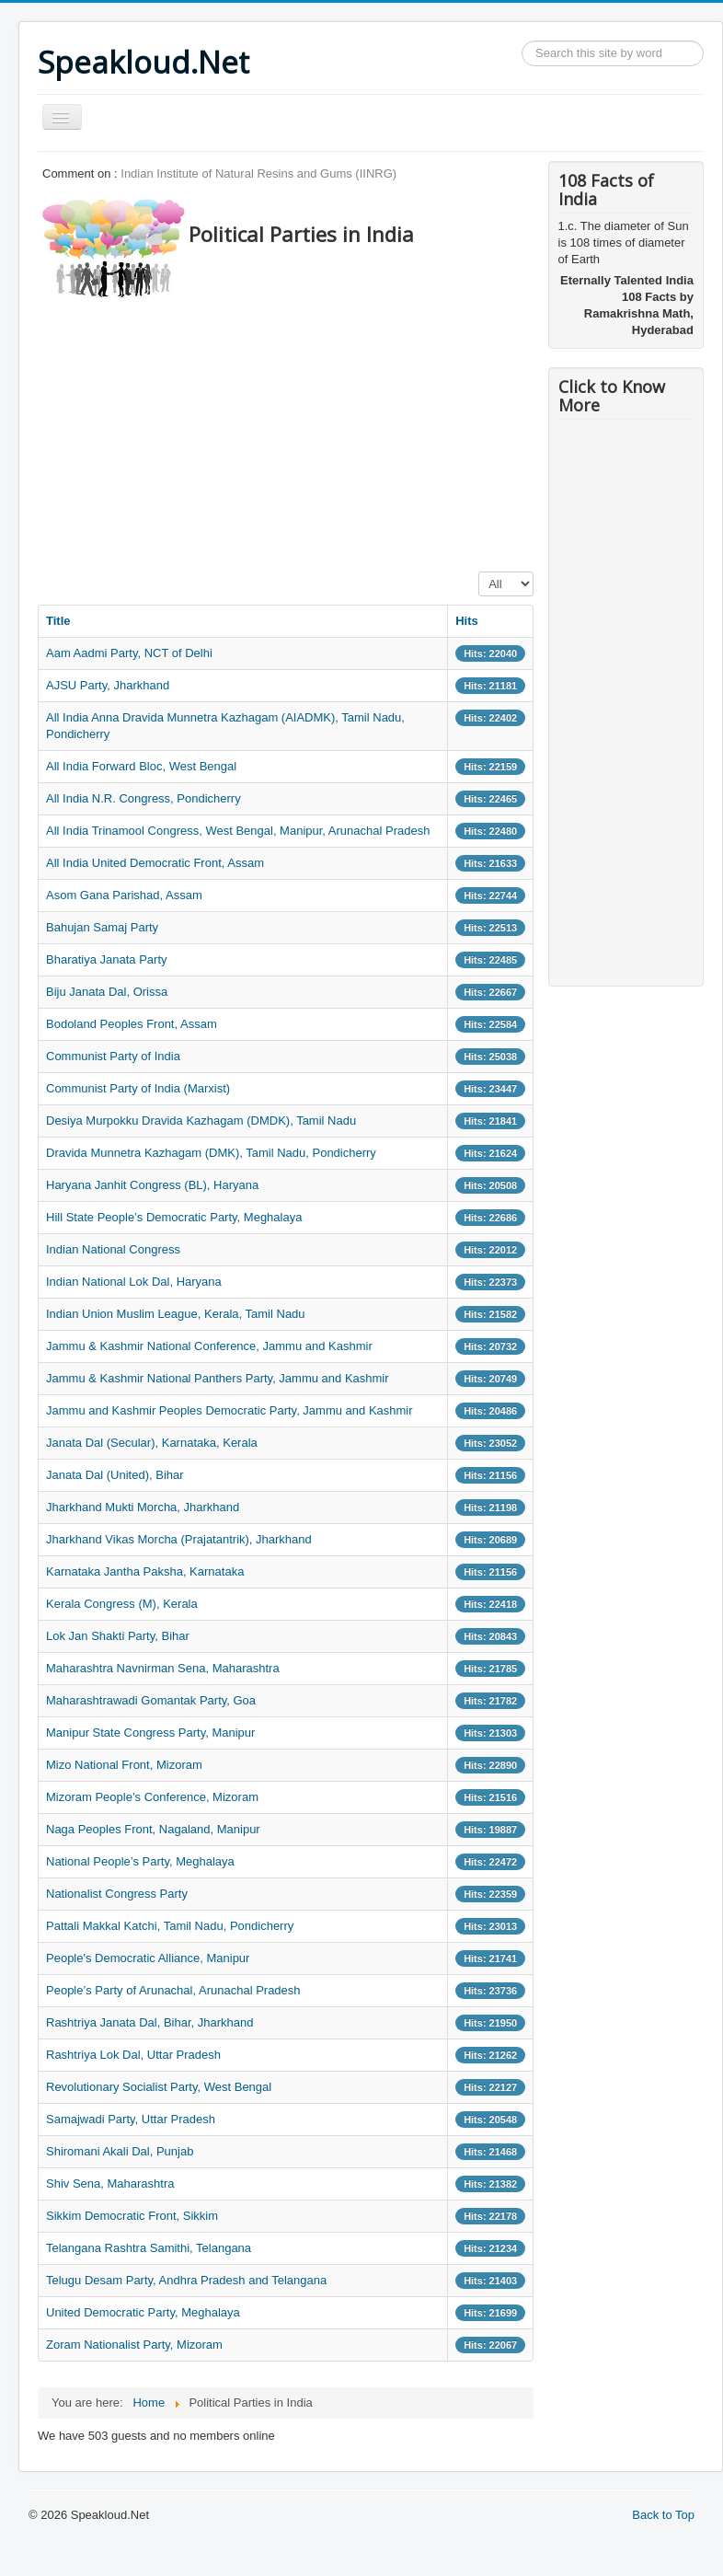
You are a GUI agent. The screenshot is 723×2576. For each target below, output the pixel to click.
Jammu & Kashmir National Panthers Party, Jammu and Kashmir (217, 1378)
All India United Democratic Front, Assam (155, 863)
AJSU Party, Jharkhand (107, 685)
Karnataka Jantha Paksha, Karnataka (145, 1571)
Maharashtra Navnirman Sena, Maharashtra (163, 1668)
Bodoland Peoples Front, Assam (131, 1024)
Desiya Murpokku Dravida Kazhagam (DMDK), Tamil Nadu (201, 1120)
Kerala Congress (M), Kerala (122, 1604)
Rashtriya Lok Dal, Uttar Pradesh (133, 2055)
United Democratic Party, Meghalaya (143, 2312)
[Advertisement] (372, 430)
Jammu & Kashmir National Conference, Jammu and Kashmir (209, 1346)
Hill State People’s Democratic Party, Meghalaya (174, 1217)
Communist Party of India (113, 1056)
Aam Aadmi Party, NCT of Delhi (129, 653)
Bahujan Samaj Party (102, 927)
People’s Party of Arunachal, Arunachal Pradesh (173, 1990)
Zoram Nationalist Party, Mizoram (134, 2344)
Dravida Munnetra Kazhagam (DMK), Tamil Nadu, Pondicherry (211, 1153)
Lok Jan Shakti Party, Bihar (117, 1636)
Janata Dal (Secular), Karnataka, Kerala (152, 1443)
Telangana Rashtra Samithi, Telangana (148, 2248)
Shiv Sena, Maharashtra (110, 2183)
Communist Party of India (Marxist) (138, 1088)
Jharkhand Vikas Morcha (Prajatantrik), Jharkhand (179, 1539)
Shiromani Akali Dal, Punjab (119, 2151)
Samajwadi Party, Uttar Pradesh (130, 2119)
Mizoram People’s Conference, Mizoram (152, 1797)
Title (58, 621)
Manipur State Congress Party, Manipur (150, 1732)
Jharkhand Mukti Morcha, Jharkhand (142, 1507)
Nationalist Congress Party (117, 1893)
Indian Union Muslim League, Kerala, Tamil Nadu (175, 1314)
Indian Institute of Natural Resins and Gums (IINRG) (258, 173)
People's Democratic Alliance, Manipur (147, 1958)
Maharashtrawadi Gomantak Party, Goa (151, 1700)
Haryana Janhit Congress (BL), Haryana (152, 1185)
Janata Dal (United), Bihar (115, 1475)
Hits (466, 621)
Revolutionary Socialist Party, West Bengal (158, 2087)
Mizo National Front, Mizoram (124, 1765)
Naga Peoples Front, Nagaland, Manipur (153, 1829)
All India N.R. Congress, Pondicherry (143, 798)
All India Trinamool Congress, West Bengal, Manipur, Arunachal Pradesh (238, 830)
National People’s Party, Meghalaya (140, 1861)
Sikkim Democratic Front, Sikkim (132, 2216)
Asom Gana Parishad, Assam (124, 895)
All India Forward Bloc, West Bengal (141, 766)
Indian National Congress (113, 1249)
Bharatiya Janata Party (106, 959)
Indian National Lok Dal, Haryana (134, 1281)
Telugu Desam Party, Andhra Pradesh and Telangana (186, 2280)
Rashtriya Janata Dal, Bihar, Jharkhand (149, 2022)
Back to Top (663, 2515)
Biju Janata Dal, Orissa (106, 992)
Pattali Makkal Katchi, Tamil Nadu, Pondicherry (169, 1926)
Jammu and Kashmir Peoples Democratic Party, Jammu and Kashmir (229, 1410)
